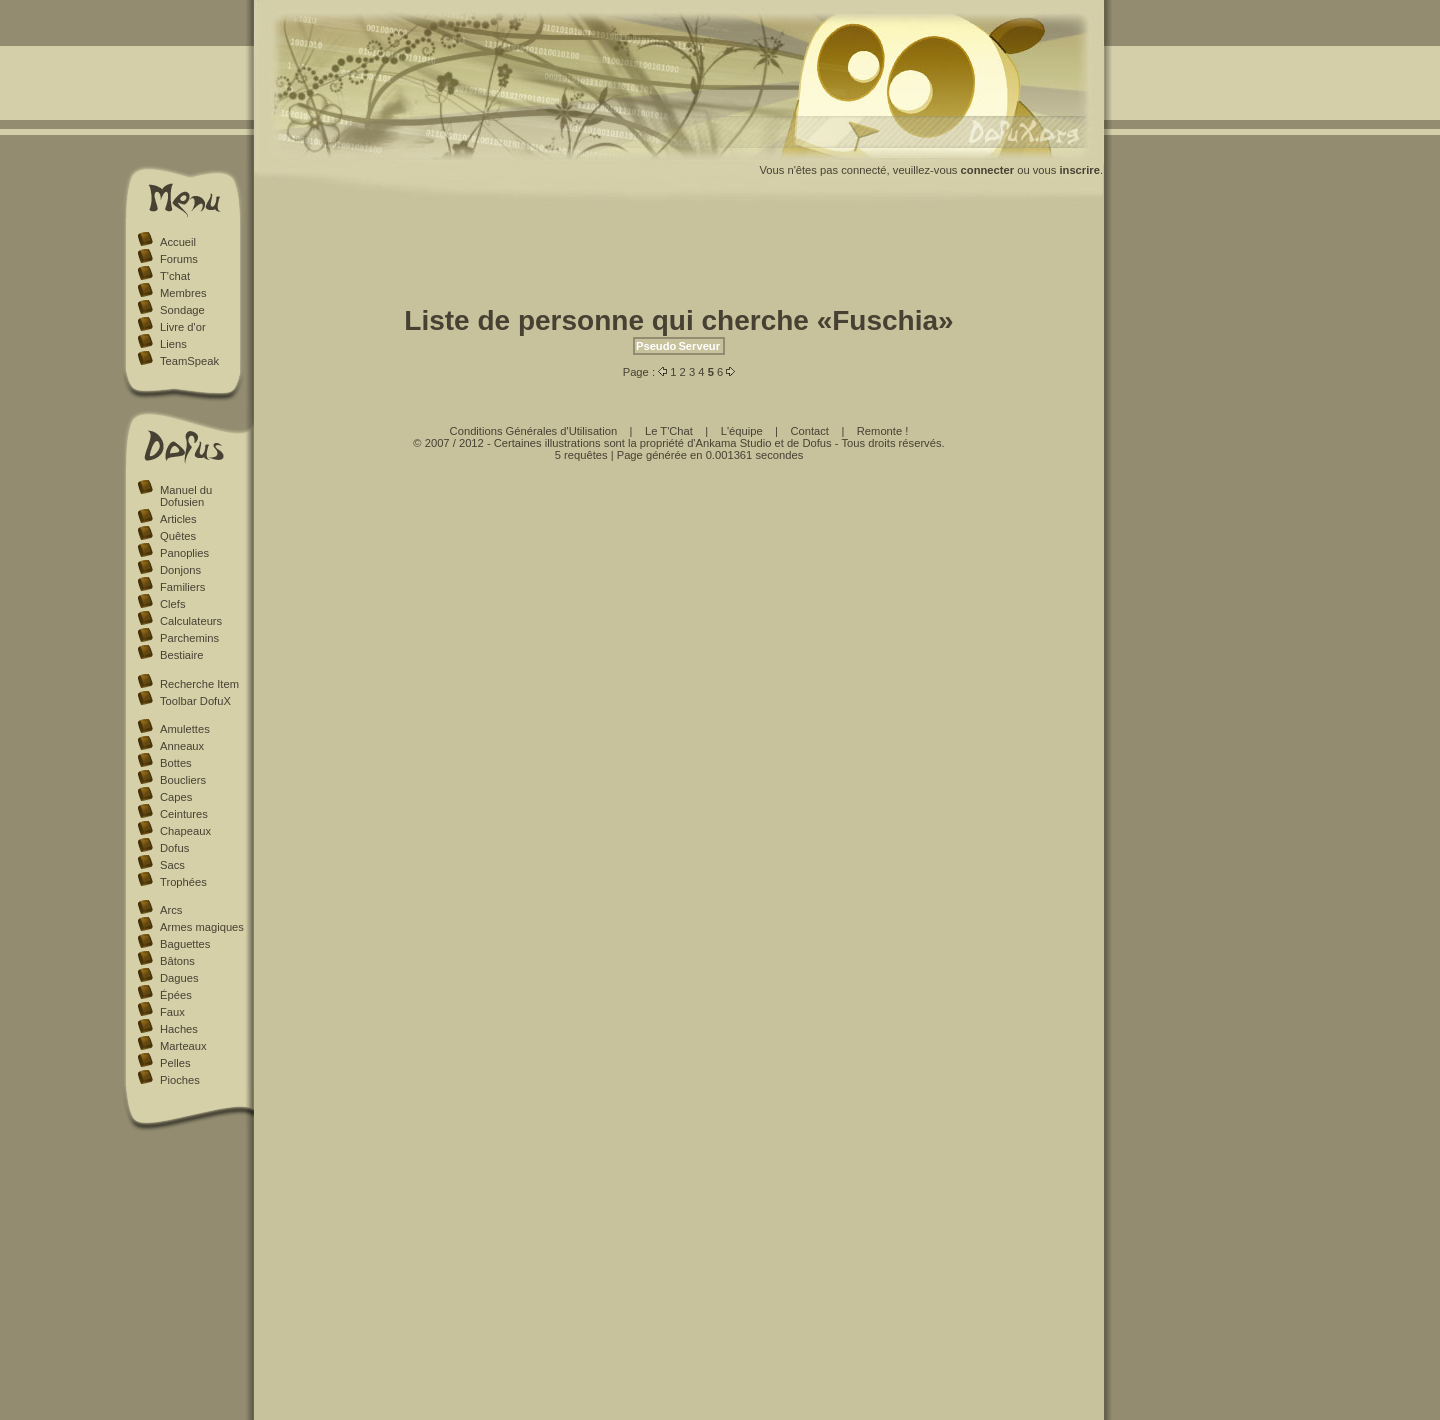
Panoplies (184, 553)
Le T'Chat (669, 431)
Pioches (180, 1080)
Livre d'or (183, 327)
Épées (176, 995)
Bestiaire (182, 655)
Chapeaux (185, 831)
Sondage (182, 310)
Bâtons (177, 961)
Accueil (178, 242)
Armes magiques (202, 927)
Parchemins (189, 638)
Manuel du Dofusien (186, 496)
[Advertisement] (679, 258)
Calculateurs (191, 621)
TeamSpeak (189, 361)
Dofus (174, 848)
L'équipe (742, 431)
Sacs (172, 865)
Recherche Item (199, 684)
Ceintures (184, 814)
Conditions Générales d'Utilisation (534, 431)
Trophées (183, 882)
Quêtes (178, 536)
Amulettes (185, 729)
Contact (809, 431)
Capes (176, 797)
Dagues (179, 978)
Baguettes (185, 944)
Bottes (176, 763)
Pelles (175, 1063)
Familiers (182, 587)
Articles (178, 519)
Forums (179, 259)
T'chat (175, 276)
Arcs (171, 910)
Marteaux (183, 1046)
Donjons (180, 570)
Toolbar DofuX (195, 701)
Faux (172, 1012)
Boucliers (183, 780)
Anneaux (182, 746)
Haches (179, 1029)
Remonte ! (883, 431)
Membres (183, 293)
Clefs (173, 604)
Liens (173, 344)
